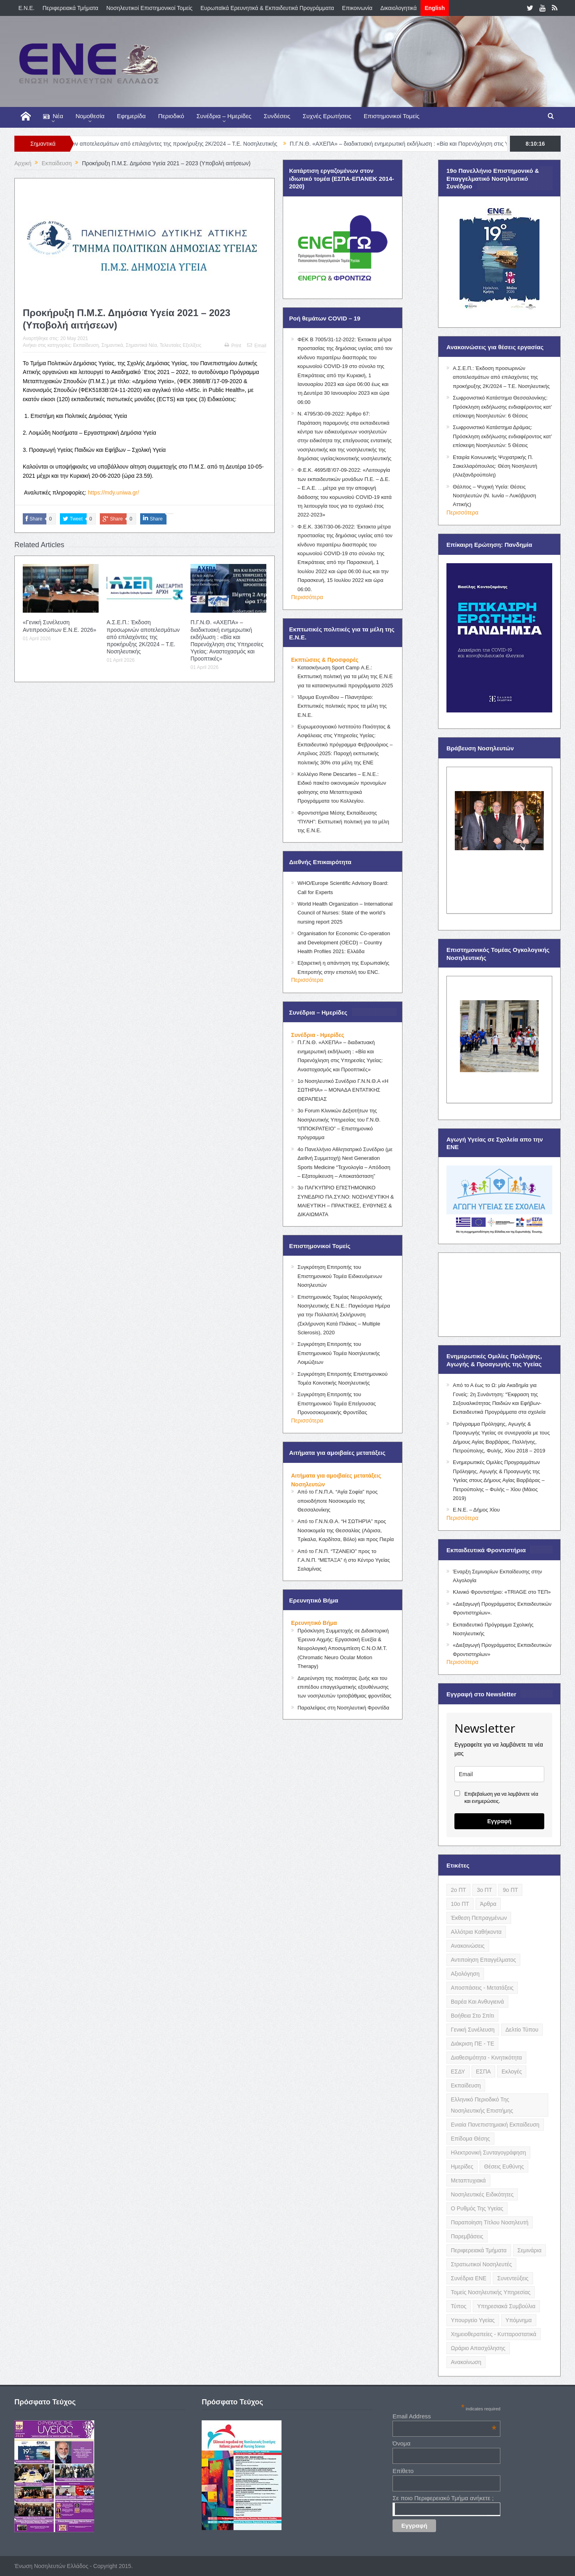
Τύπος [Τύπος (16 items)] (458, 2306)
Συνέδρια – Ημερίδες (224, 116)
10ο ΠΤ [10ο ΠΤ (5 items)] (460, 1904)
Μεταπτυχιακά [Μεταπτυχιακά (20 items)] (468, 2180)
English (434, 8)
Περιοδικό (171, 116)
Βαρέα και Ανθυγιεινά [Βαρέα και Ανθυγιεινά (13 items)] (477, 2001)
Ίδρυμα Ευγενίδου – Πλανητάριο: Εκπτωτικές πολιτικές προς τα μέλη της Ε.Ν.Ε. (342, 706)
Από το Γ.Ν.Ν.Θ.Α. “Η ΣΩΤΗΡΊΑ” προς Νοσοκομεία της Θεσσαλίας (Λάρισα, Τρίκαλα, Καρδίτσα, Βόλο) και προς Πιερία (345, 1530)
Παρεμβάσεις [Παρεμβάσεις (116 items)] (467, 2236)
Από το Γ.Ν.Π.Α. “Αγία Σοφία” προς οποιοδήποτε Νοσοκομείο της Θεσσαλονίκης (337, 1501)
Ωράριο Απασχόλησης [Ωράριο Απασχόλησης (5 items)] (478, 2348)
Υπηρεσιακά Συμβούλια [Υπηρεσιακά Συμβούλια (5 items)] (506, 2306)
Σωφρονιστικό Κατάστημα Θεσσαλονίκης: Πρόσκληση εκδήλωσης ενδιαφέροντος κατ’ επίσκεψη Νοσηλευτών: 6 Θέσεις (502, 407)
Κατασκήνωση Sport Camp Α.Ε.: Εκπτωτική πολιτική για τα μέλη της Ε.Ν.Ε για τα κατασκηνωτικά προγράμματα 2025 (345, 677)
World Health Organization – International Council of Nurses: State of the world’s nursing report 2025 (345, 913)
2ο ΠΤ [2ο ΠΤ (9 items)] (458, 1890)
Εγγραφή (499, 1821)
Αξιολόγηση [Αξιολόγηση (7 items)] (465, 1974)
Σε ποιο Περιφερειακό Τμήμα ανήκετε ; (443, 2498)
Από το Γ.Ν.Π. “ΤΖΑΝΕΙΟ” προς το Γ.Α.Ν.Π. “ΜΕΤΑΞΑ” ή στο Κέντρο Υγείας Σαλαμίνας (343, 1560)
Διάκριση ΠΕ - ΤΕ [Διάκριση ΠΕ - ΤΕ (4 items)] (472, 2043)
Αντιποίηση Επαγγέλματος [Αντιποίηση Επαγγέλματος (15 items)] (483, 1960)
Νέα (53, 116)
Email (256, 345)
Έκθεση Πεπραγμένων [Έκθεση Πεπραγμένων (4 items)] (479, 1918)
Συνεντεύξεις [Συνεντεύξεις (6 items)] (512, 2278)
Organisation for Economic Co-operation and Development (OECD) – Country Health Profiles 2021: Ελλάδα (343, 942)
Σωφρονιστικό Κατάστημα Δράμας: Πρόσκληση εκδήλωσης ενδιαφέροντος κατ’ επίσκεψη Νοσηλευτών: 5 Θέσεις (502, 436)
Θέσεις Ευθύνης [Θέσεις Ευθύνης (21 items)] (504, 2166)
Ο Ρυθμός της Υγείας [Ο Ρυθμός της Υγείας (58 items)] (477, 2208)
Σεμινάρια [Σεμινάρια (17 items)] (529, 2250)
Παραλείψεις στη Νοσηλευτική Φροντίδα (343, 1708)
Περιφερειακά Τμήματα (70, 8)
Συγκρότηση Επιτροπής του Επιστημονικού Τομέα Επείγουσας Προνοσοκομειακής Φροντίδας (336, 1403)
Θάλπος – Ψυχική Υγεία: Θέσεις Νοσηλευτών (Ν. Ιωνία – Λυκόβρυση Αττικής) (494, 496)
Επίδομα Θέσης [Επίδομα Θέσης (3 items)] (470, 2138)
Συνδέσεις (277, 116)
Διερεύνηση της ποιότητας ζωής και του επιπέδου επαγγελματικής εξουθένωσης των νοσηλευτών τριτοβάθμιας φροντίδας (344, 1687)
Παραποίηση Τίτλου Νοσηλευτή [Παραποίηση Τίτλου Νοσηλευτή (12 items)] (489, 2222)
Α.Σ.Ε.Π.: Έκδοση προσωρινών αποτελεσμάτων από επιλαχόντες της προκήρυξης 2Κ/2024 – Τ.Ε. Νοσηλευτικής (174, 143)
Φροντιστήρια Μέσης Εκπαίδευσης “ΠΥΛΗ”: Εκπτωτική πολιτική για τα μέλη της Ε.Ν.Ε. (343, 822)
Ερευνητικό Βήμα (314, 1623)
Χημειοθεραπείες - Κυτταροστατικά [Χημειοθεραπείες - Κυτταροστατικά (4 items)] (493, 2334)
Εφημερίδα (131, 116)
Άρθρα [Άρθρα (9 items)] (488, 1904)
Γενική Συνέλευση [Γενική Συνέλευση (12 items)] (473, 2029)
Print (232, 345)
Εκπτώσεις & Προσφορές (325, 660)
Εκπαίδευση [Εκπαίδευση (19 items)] (466, 2085)
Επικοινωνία (357, 8)
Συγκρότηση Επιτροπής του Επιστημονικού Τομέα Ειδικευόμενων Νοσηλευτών (339, 1276)
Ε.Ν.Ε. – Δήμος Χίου (476, 1510)
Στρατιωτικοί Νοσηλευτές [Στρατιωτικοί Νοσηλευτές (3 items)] (481, 2264)
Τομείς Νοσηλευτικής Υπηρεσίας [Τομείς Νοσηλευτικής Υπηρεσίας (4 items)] (490, 2292)
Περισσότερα (307, 597)
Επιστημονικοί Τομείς (392, 116)
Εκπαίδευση (86, 345)
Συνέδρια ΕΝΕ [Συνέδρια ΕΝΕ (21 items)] (468, 2278)
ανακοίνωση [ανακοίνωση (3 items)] (466, 2362)
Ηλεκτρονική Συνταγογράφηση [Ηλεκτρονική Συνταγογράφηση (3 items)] (488, 2152)
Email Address (444, 2416)
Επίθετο (403, 2470)
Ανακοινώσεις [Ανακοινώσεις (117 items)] (468, 1946)
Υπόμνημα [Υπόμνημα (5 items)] (519, 2320)
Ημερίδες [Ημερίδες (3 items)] (462, 2166)
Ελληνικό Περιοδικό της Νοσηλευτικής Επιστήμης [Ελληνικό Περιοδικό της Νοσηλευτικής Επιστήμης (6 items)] (482, 2105)
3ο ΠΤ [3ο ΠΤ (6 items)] (484, 1890)
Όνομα (401, 2443)
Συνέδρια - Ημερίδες (317, 1035)
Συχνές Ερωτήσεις (327, 116)
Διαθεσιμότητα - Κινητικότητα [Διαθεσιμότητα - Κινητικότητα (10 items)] (486, 2057)
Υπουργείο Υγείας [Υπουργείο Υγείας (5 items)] (473, 2320)
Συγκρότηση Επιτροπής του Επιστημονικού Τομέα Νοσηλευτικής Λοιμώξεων (338, 1353)
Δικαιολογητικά (399, 8)
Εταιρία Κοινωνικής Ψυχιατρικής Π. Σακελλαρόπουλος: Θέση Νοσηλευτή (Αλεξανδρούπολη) (495, 466)
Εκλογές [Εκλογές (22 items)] (512, 2071)
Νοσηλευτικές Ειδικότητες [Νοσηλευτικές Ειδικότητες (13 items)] (482, 2194)
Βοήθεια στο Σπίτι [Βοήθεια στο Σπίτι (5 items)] (472, 2015)
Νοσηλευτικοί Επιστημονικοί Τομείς (149, 8)
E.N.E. (26, 8)
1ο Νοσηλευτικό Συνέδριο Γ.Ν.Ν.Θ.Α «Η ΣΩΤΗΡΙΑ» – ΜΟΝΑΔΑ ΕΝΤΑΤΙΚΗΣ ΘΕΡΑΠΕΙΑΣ (343, 1090)
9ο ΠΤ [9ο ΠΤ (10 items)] (510, 1890)
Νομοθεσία (89, 116)
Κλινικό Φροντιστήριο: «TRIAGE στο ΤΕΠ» (502, 1592)
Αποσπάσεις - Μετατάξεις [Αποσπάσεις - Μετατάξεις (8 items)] (482, 1987)
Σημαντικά (112, 345)
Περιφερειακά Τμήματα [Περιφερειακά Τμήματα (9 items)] (479, 2250)
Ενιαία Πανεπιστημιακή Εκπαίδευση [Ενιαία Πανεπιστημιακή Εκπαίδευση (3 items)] (495, 2124)
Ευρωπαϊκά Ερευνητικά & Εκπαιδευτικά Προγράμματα (267, 8)
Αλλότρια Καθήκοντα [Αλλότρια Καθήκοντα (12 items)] (476, 1932)
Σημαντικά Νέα (141, 345)
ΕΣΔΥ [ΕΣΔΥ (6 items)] (458, 2071)
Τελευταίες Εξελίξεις (180, 345)
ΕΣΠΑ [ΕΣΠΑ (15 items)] (483, 2071)
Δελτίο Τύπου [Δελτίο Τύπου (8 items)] (522, 2029)
